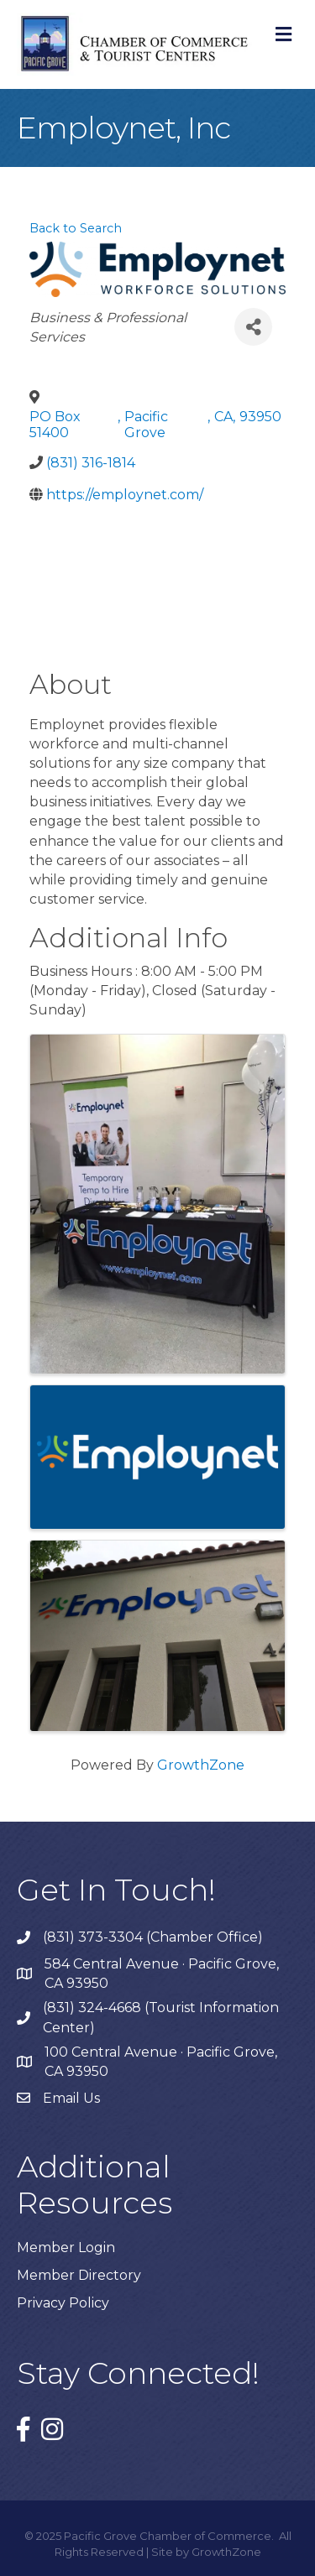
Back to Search (75, 228)
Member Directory (79, 2275)
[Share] (253, 327)
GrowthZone (200, 1765)
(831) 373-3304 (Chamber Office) (153, 1937)
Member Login (66, 2247)
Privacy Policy (63, 2303)
